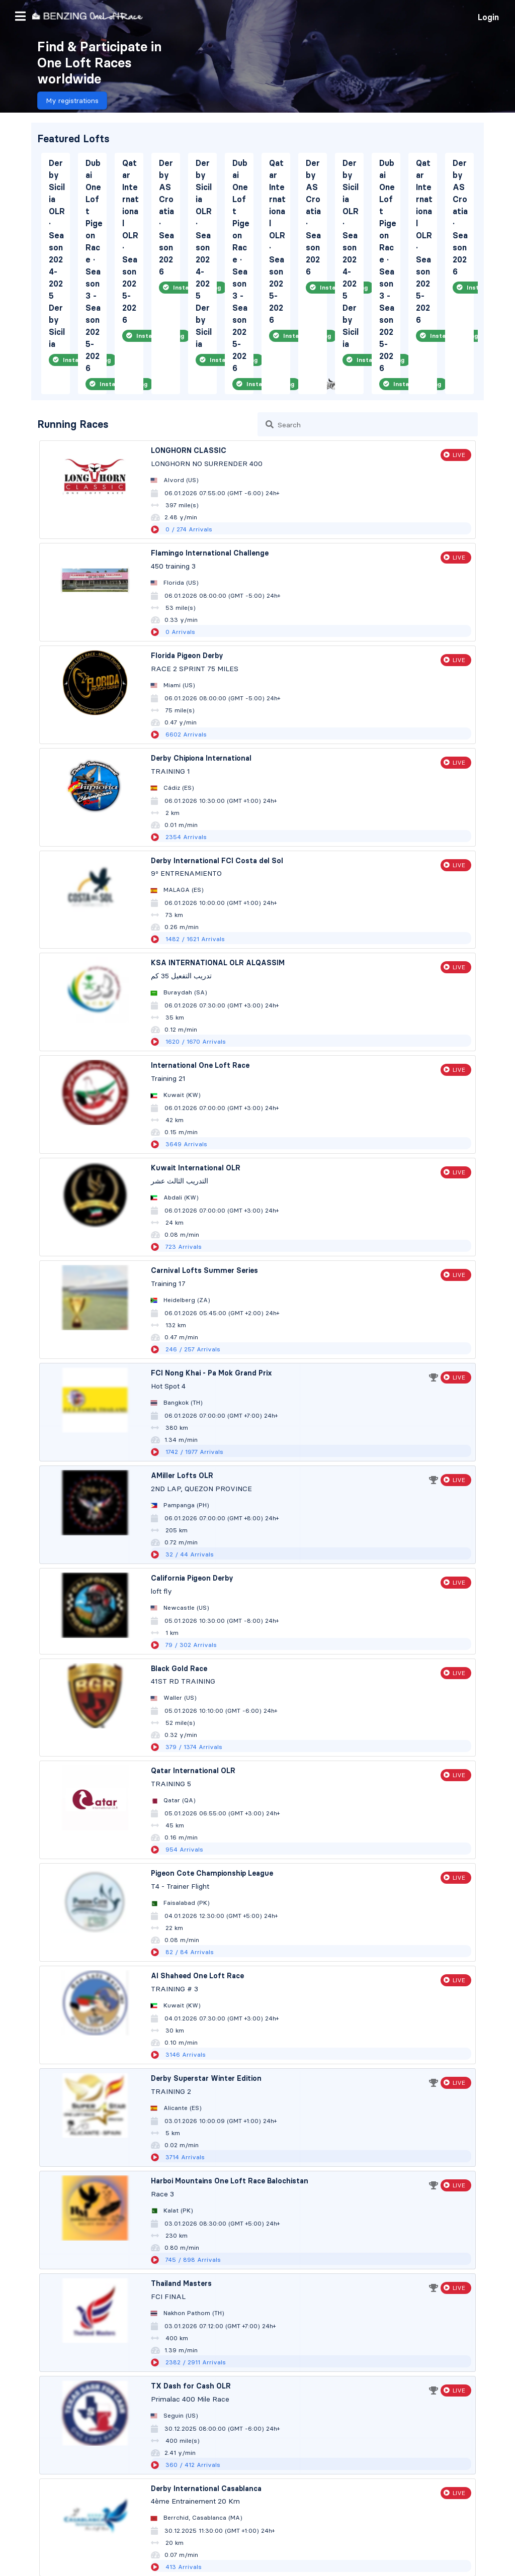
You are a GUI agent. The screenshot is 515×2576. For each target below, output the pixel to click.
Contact (74, 2531)
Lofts (16, 2503)
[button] (20, 16)
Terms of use (29, 2531)
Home (18, 2487)
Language (452, 2551)
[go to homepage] (87, 16)
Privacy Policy (121, 2531)
